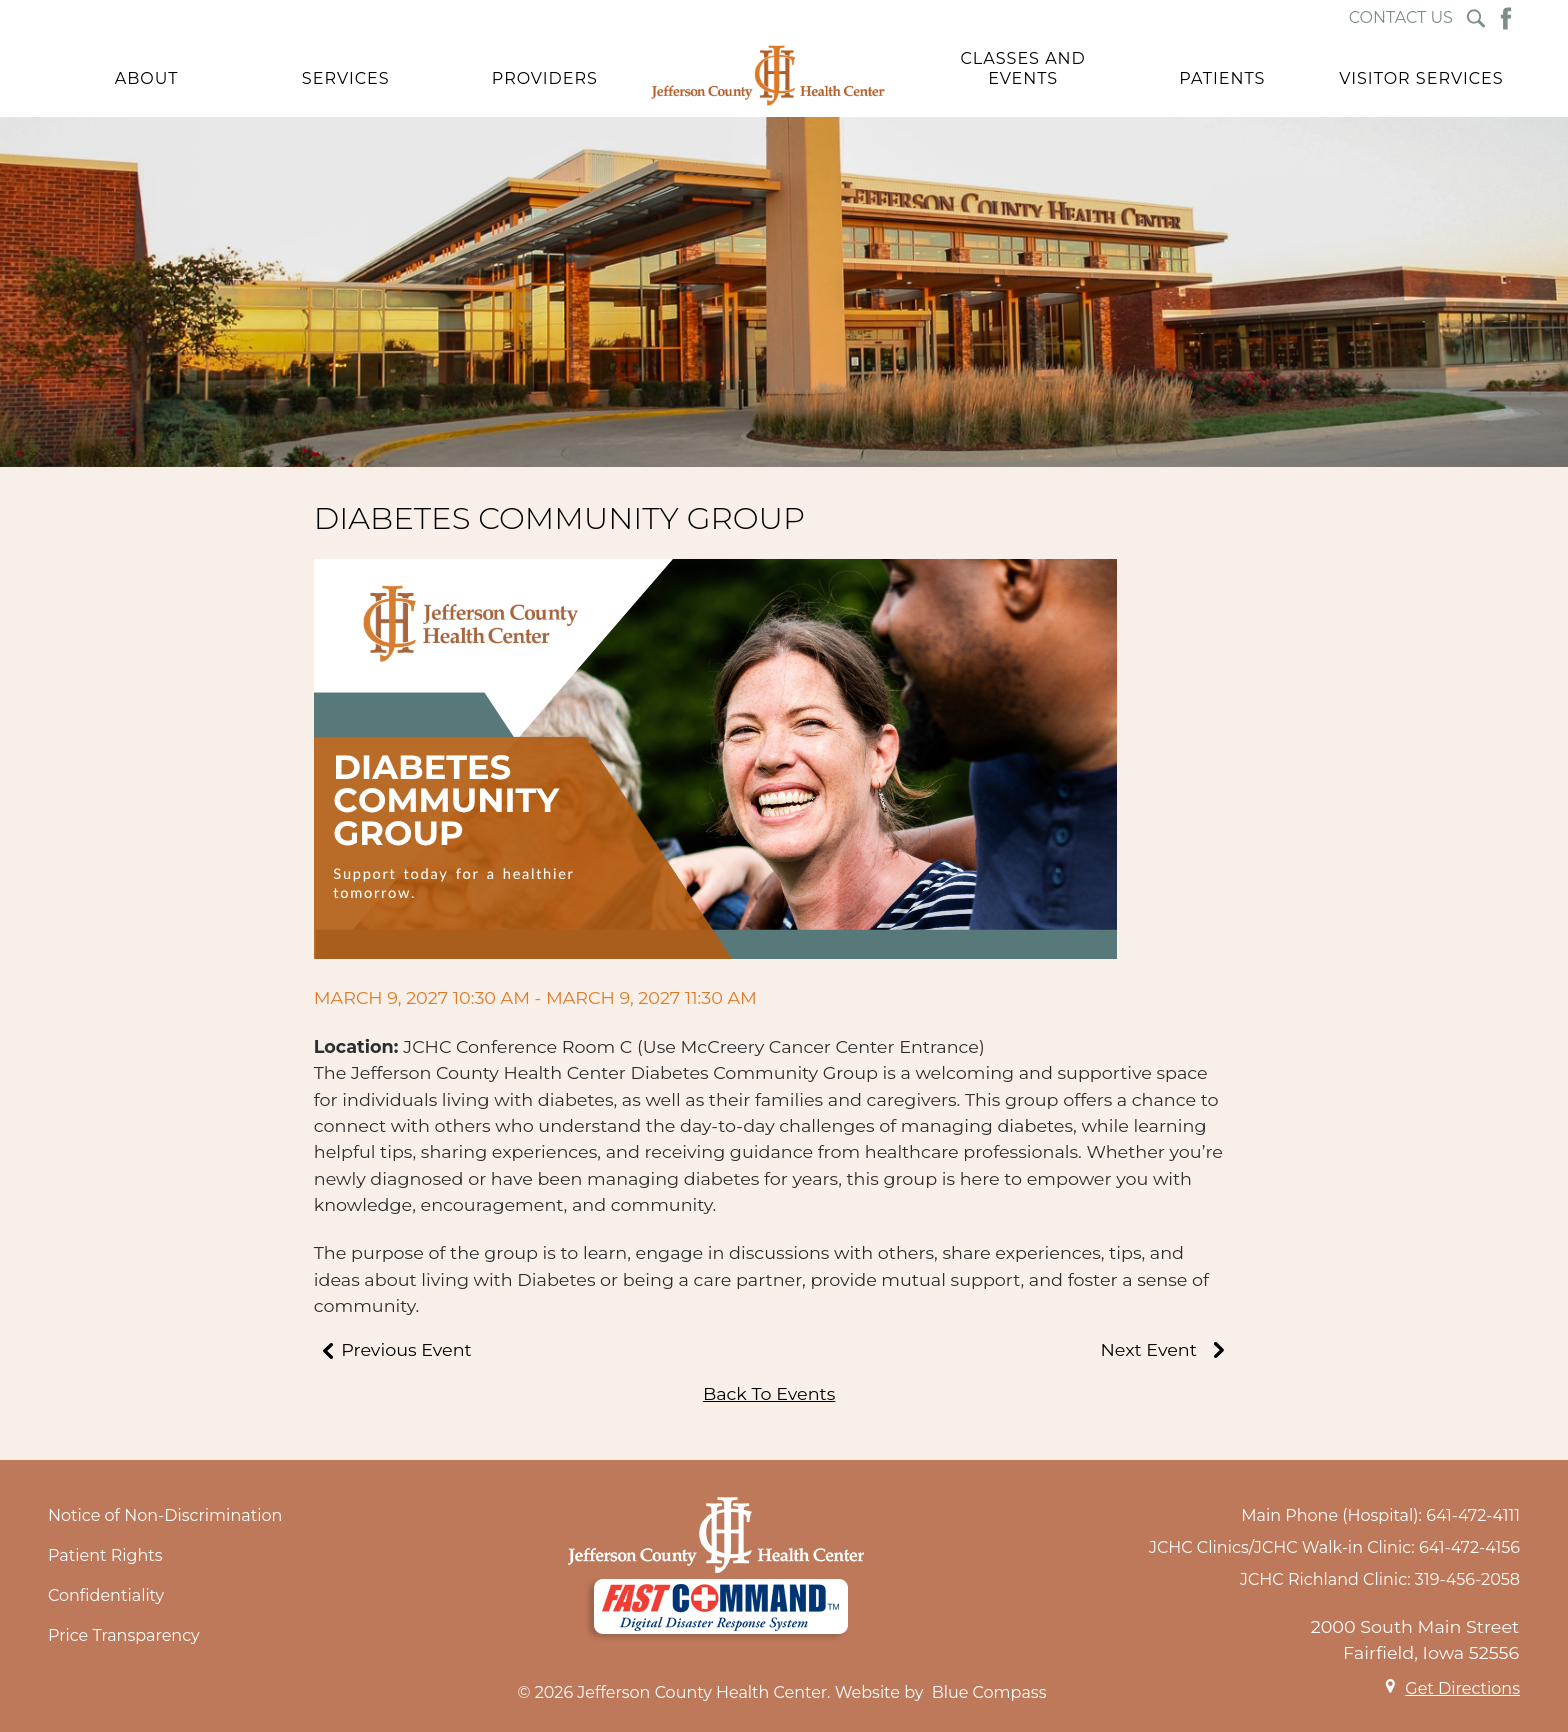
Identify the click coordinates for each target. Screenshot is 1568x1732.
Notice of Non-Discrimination (165, 1515)
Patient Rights (105, 1555)
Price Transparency (124, 1635)
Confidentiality (106, 1595)
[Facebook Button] (1506, 18)
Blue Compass (989, 1692)
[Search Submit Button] (1476, 18)
